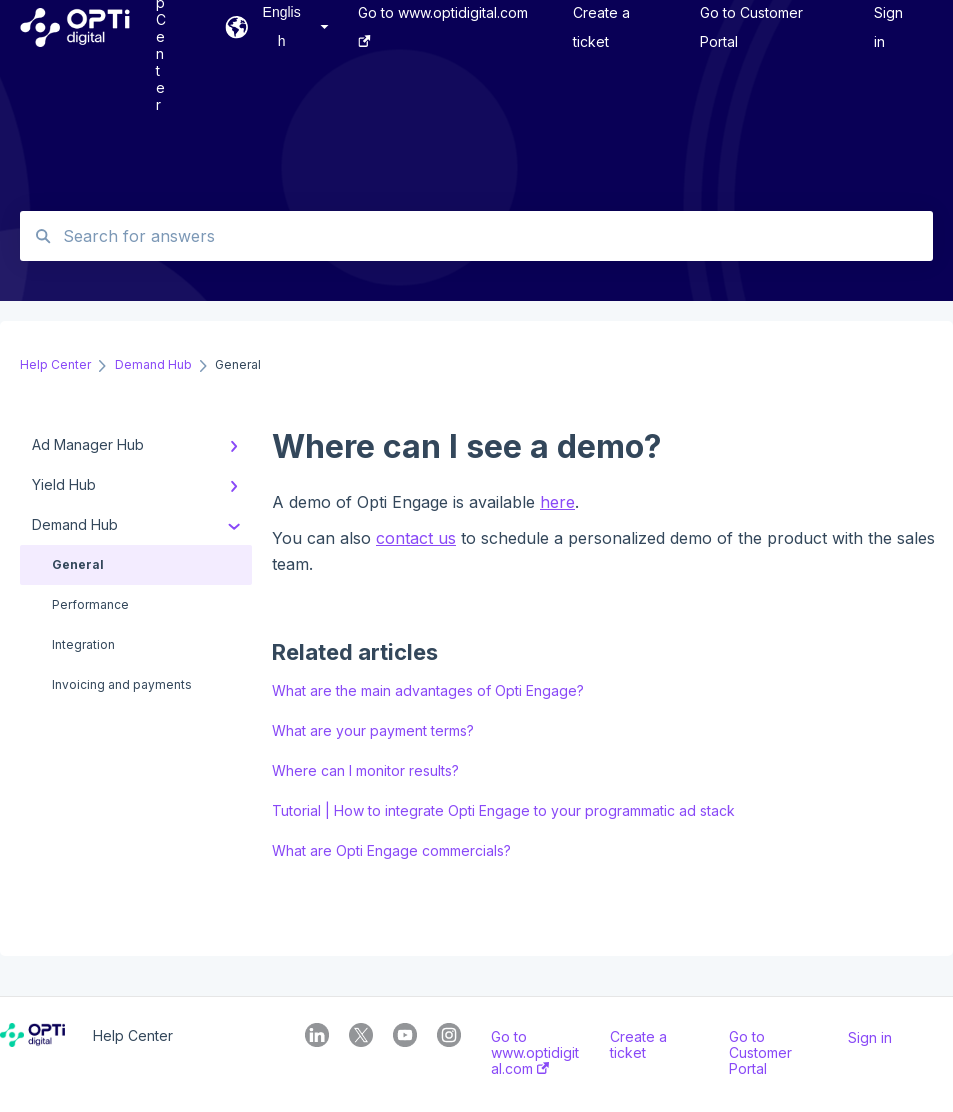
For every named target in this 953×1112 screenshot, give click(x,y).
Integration (83, 644)
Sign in (870, 1038)
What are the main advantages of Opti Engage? (428, 690)
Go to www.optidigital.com (535, 1053)
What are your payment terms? (373, 730)
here (557, 502)
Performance (90, 604)
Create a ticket (638, 1045)
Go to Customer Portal (760, 1053)
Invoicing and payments (122, 684)
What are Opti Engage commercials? (391, 850)
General (78, 564)
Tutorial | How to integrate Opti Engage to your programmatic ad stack (503, 810)
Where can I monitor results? (365, 770)
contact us (416, 538)
